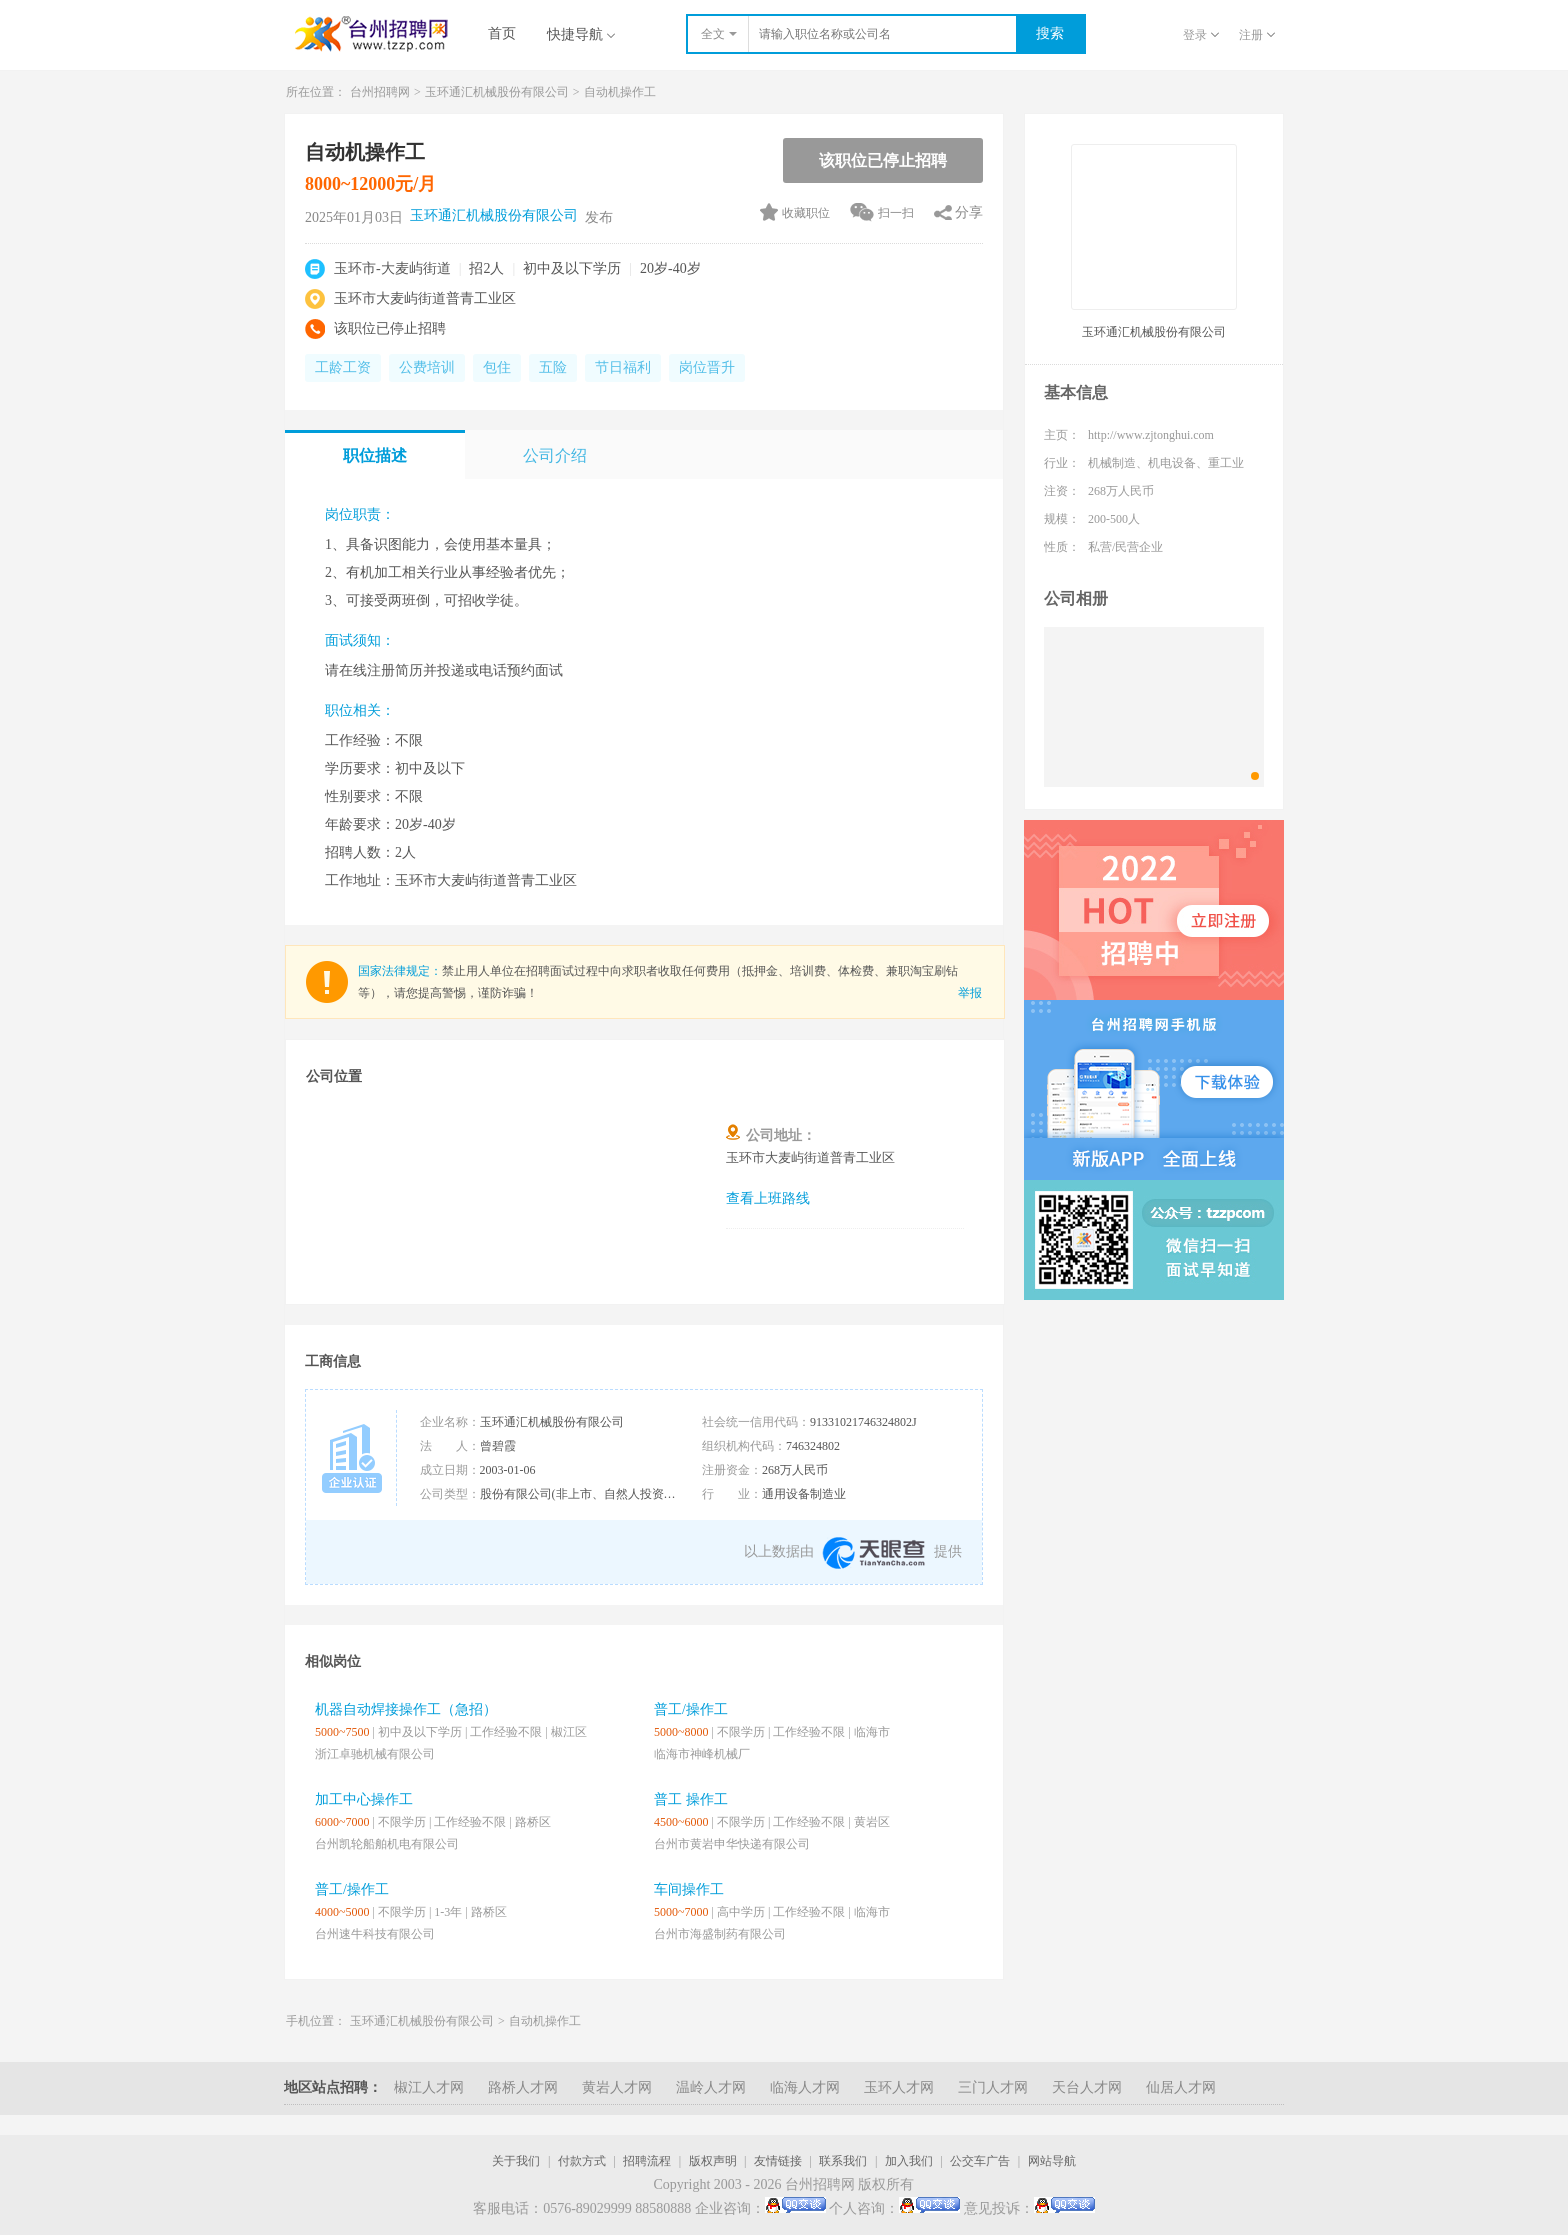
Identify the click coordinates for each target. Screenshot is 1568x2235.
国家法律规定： (400, 971)
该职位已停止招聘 (883, 160)
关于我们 (516, 2161)
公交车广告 (980, 2161)
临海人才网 (805, 2087)
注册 (1257, 35)
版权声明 (713, 2161)
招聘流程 (647, 2161)
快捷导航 (581, 34)
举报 (970, 993)
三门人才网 (993, 2087)
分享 (969, 212)
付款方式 (582, 2161)
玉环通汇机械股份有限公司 (497, 92)
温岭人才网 (711, 2087)
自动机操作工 (620, 92)
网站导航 (1052, 2161)
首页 (502, 33)
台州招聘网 (380, 92)
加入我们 (909, 2161)
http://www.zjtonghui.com (1151, 435)
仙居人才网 (1181, 2087)
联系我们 (843, 2161)
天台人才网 (1087, 2087)
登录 (1201, 35)
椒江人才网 (429, 2087)
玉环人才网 (899, 2087)
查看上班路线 (768, 1198)
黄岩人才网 (617, 2087)
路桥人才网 (523, 2087)
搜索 (1050, 33)
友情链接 (778, 2161)
